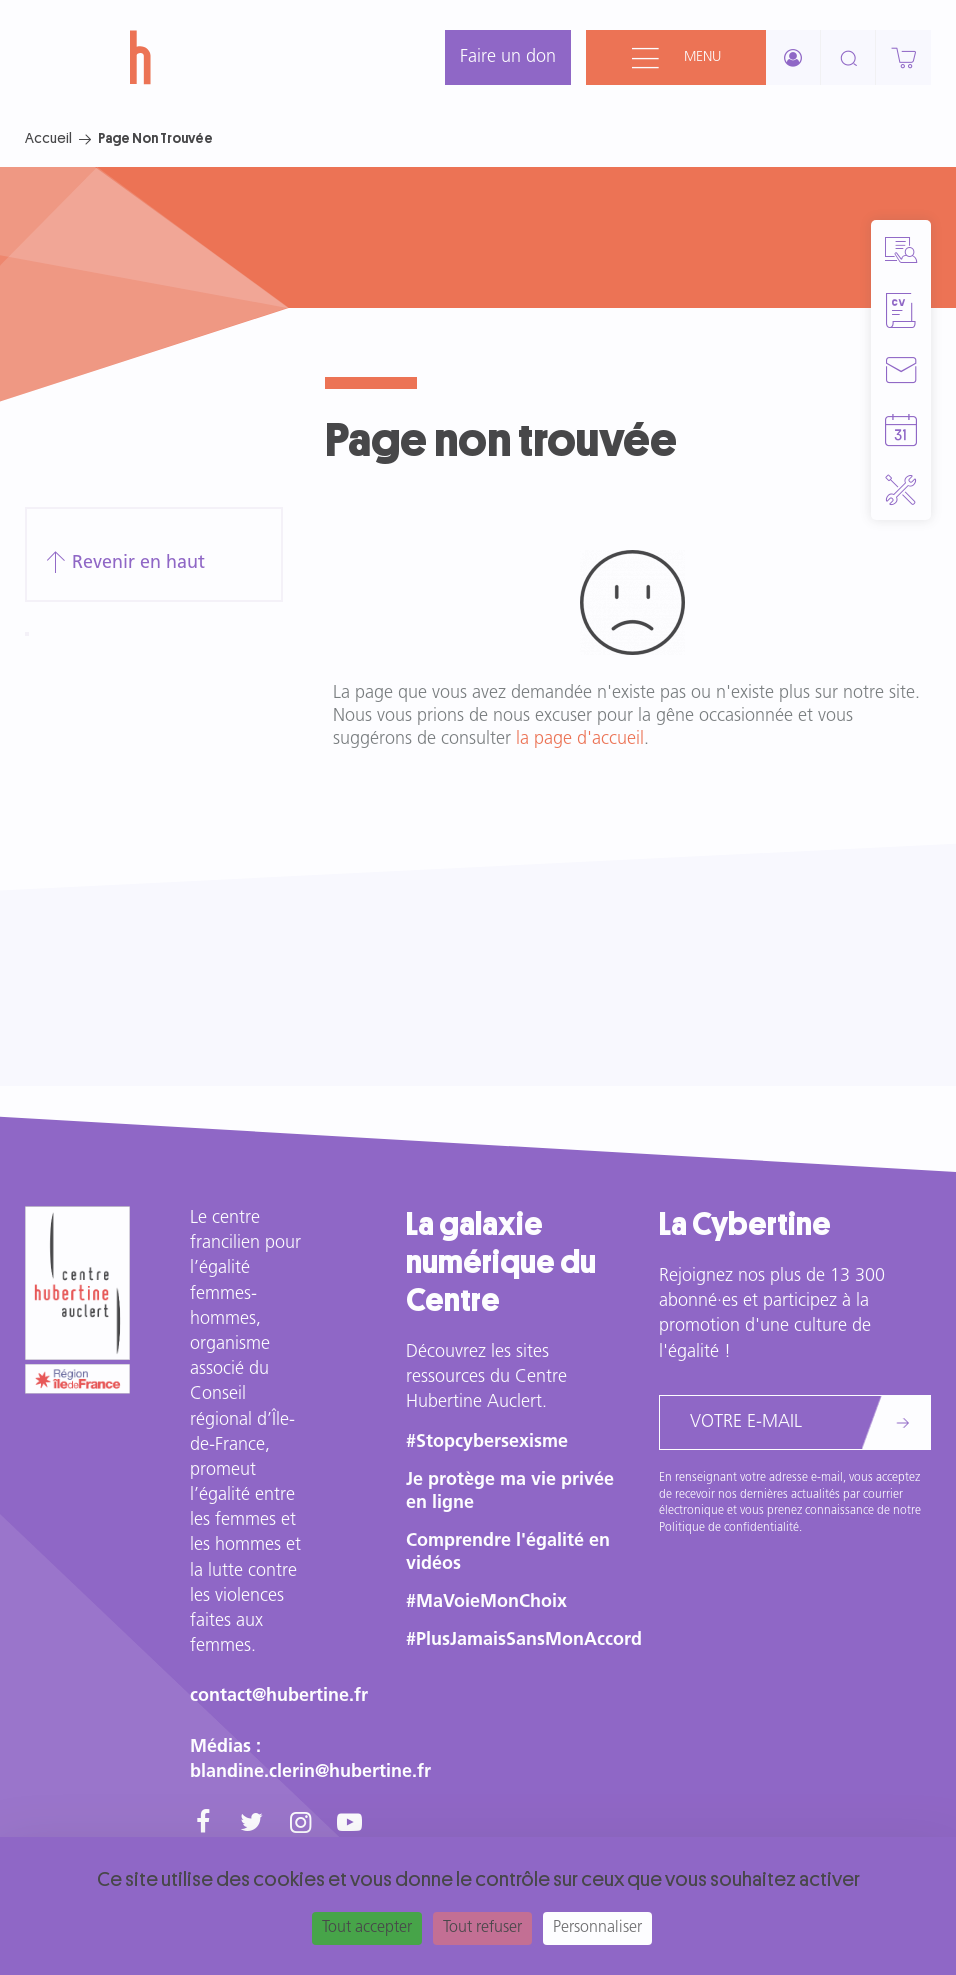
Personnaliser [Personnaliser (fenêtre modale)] (597, 1928)
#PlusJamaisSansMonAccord (524, 1640)
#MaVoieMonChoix (486, 1602)
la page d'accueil (580, 739)
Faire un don (508, 57)
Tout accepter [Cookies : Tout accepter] (367, 1928)
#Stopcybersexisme (487, 1442)
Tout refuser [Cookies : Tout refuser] (482, 1928)
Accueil (48, 138)
